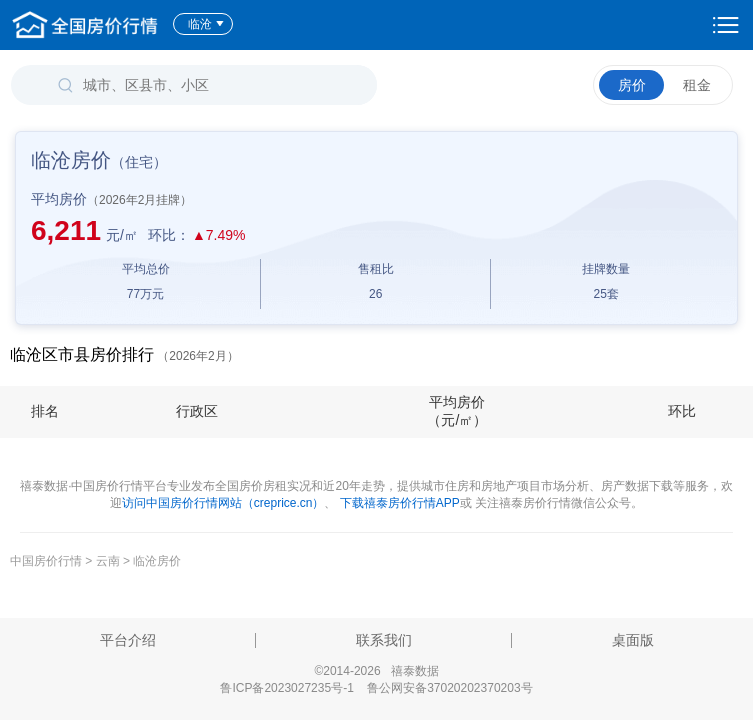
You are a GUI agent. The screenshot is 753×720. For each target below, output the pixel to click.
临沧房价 (157, 561)
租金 (697, 85)
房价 (632, 85)
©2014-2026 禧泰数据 (376, 671)
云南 (108, 561)
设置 (726, 25)
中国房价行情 (47, 561)
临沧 (206, 24)
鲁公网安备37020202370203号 (449, 688)
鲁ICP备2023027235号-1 (286, 688)
